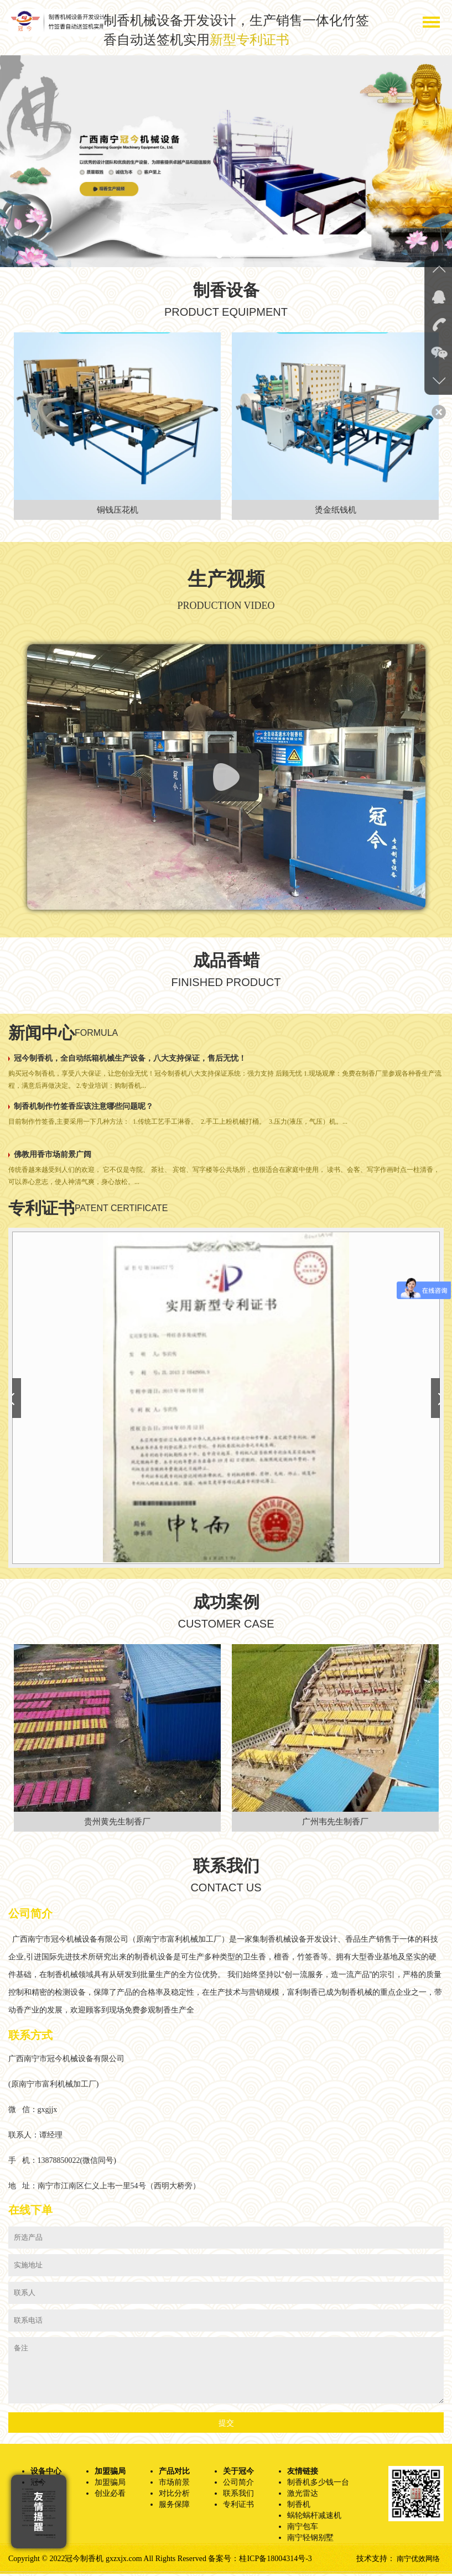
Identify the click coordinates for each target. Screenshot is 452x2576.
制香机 (298, 2506)
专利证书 (238, 2506)
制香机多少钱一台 (318, 2484)
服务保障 (174, 2506)
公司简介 (238, 2484)
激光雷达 (302, 2495)
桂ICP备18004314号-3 (275, 2561)
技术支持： (373, 2561)
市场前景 (174, 2484)
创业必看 (110, 2495)
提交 (226, 2425)
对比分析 (174, 2495)
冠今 (38, 2484)
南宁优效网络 (416, 2561)
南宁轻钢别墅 (310, 2540)
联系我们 (238, 2495)
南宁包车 (302, 2529)
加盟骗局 (110, 2484)
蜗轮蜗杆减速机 (314, 2518)
